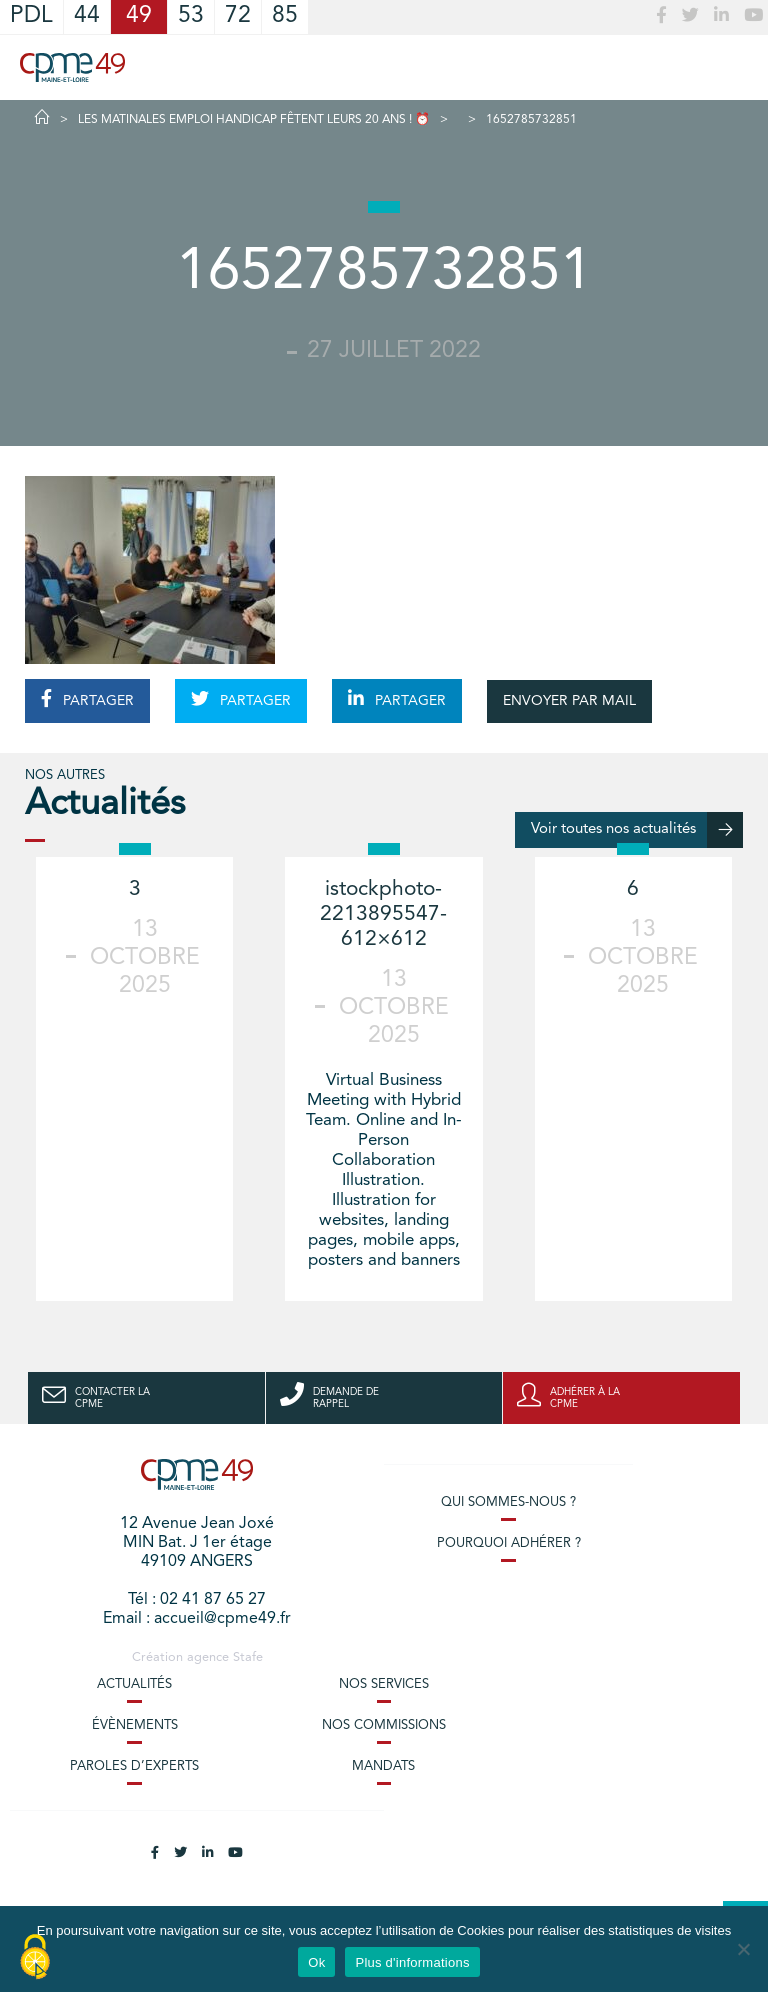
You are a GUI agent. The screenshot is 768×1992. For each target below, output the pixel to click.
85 (285, 16)
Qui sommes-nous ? (508, 1502)
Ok (316, 1962)
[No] (743, 1949)
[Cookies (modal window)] (35, 1958)
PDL (31, 16)
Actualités (134, 1684)
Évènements (135, 1725)
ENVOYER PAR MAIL (569, 701)
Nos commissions (384, 1725)
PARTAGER (87, 699)
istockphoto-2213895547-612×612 (383, 914)
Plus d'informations (412, 1962)
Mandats (383, 1766)
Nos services (384, 1684)
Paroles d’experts (134, 1766)
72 (238, 16)
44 (87, 16)
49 (139, 16)
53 (191, 16)
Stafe (248, 1657)
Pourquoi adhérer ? (509, 1543)
